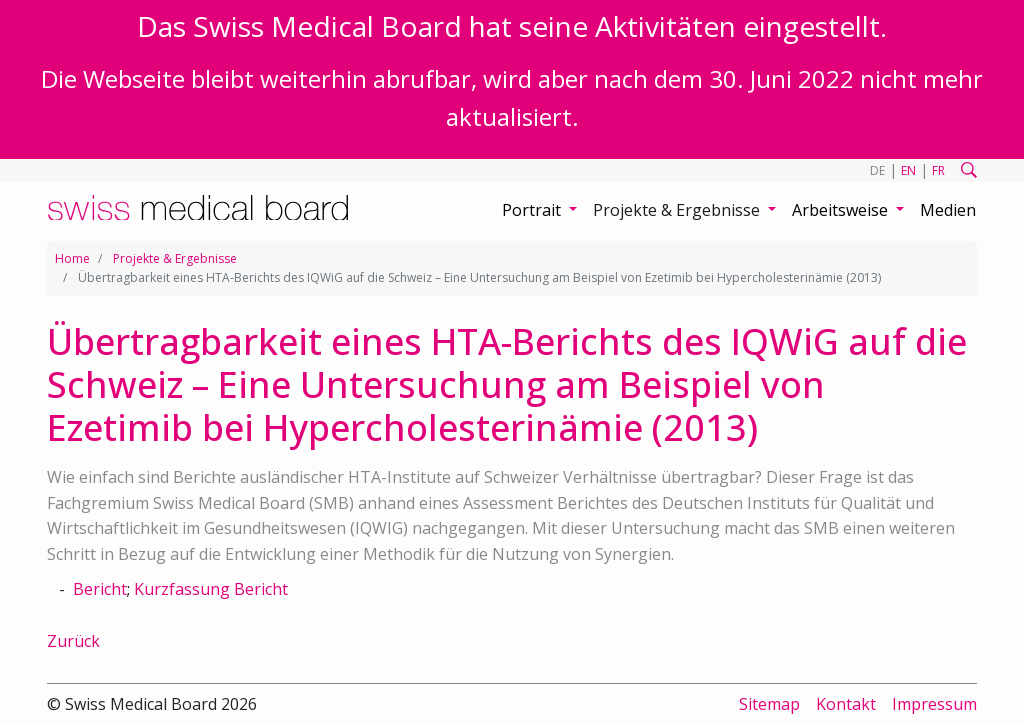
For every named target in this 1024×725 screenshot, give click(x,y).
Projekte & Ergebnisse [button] (678, 210)
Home (72, 258)
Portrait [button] (533, 210)
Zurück (73, 641)
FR (938, 170)
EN (908, 170)
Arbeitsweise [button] (842, 210)
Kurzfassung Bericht (211, 589)
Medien (948, 210)
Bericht (100, 589)
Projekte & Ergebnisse (175, 258)
